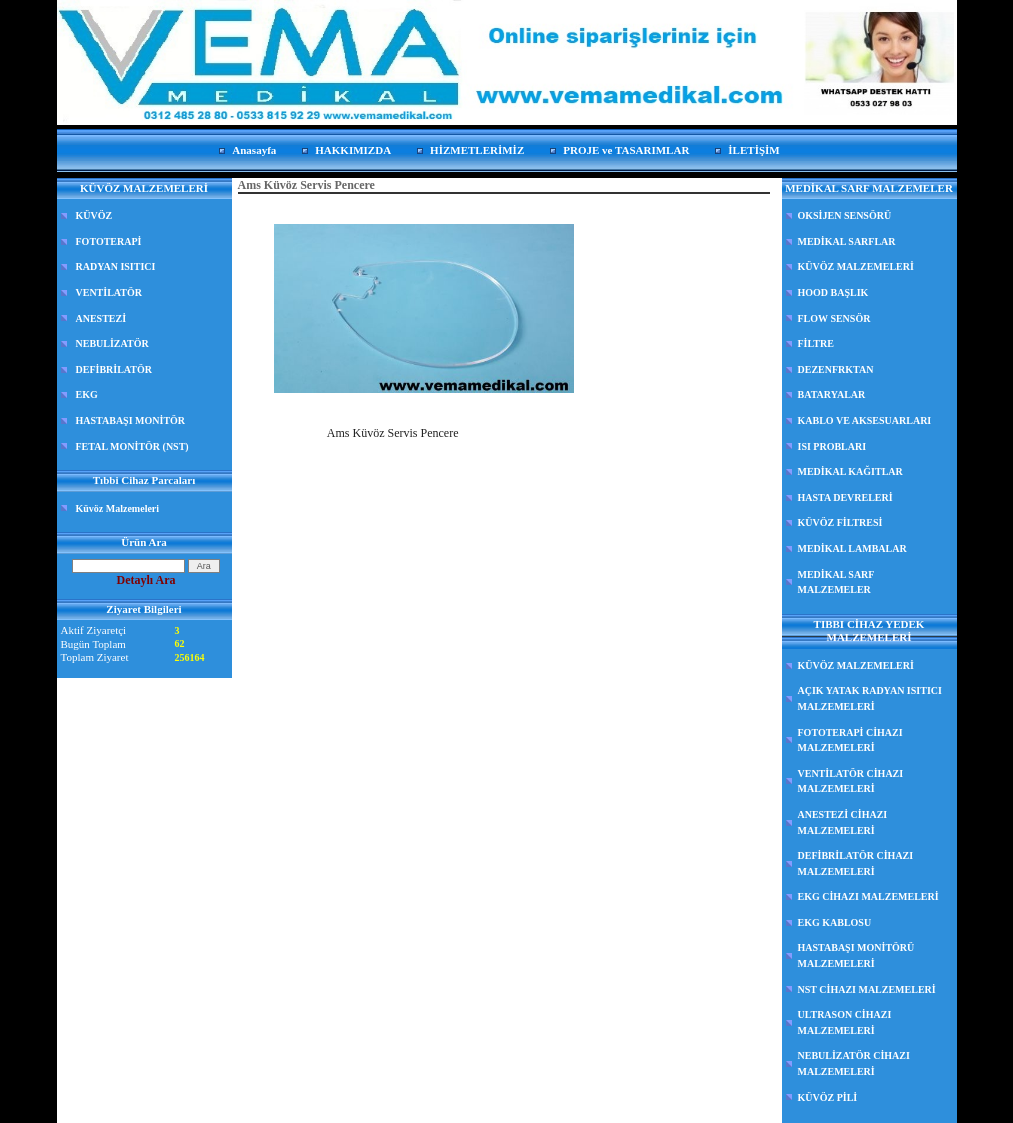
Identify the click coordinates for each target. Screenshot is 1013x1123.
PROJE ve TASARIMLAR (626, 150)
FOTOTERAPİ (109, 241)
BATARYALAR (832, 394)
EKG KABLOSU (835, 922)
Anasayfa (254, 150)
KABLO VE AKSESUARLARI (865, 420)
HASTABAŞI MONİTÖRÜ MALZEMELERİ (856, 955)
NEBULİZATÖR (112, 343)
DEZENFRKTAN (836, 369)
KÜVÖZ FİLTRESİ (840, 522)
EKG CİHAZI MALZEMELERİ (868, 896)
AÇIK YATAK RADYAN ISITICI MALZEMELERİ (870, 698)
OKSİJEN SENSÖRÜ (845, 215)
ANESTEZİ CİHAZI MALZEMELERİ (843, 822)
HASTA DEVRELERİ (845, 497)
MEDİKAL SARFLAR (847, 241)
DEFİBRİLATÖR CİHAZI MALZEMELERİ (856, 863)
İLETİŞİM (753, 150)
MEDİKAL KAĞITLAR (850, 471)
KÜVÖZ (94, 215)
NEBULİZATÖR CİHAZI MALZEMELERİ (854, 1063)
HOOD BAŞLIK (833, 292)
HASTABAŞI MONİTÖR (131, 420)
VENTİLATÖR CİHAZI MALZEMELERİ (851, 781)
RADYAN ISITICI (116, 266)
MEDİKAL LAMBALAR (852, 548)
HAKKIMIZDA (353, 150)
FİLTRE (816, 343)
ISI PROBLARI (832, 446)
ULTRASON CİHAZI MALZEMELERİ (845, 1022)
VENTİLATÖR (109, 292)
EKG (87, 394)
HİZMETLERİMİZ (477, 150)
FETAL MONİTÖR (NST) (132, 446)
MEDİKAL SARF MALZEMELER (836, 582)
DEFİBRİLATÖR (114, 369)
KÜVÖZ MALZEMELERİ (856, 266)
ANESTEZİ (101, 318)
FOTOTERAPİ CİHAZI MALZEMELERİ (850, 740)
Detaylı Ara (146, 580)
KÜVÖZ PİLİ (828, 1097)
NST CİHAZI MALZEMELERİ (867, 989)
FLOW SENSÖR (834, 318)
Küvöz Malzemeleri (118, 508)
